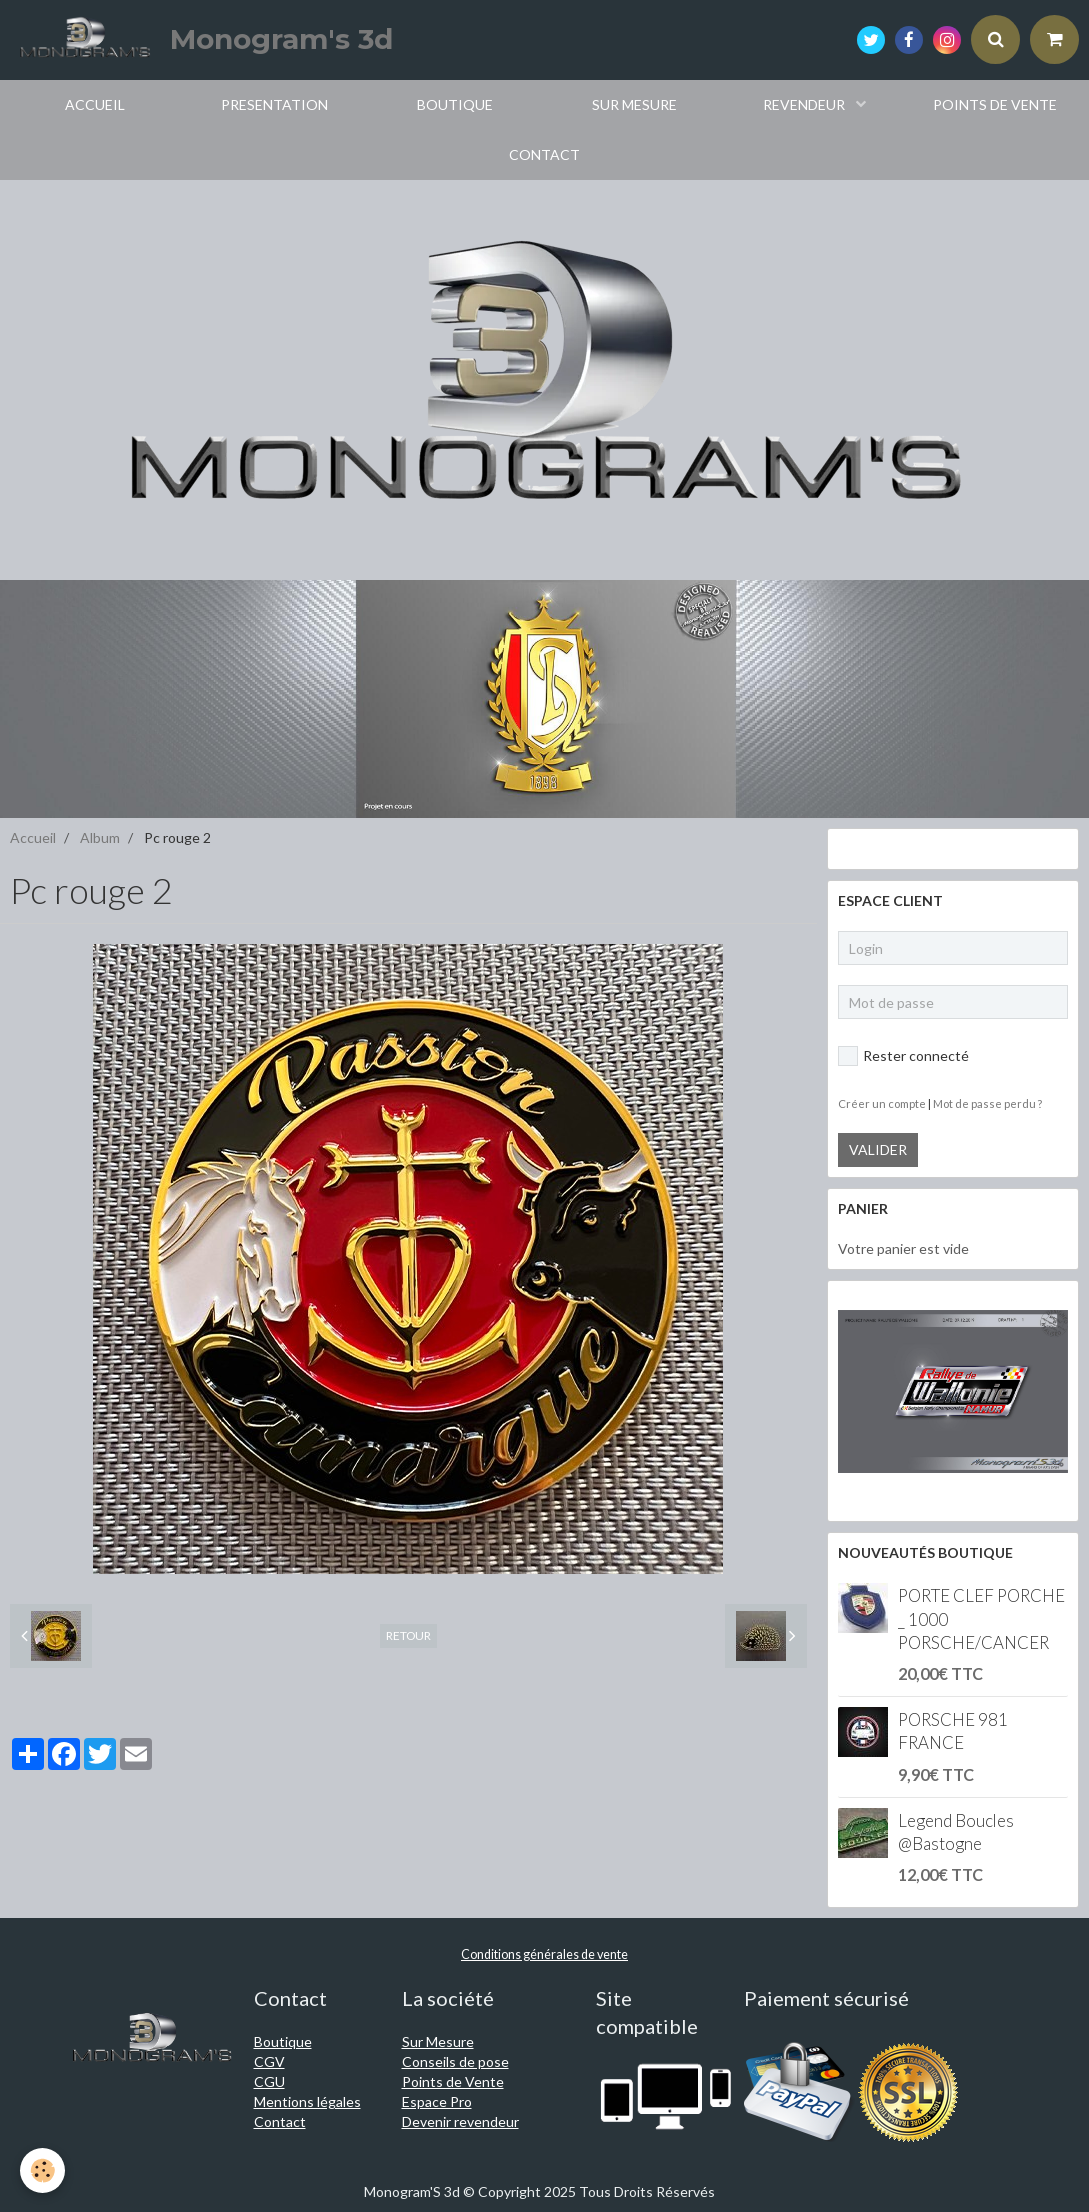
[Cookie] (42, 2170)
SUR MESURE (634, 104)
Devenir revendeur (460, 2121)
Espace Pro (437, 2101)
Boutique (283, 2041)
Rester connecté (903, 1056)
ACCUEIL (95, 104)
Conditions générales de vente (544, 1954)
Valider (878, 1149)
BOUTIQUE (455, 104)
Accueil (33, 837)
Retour (408, 1635)
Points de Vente (453, 2081)
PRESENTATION (274, 104)
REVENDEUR (805, 104)
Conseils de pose (455, 2061)
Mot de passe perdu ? (987, 1103)
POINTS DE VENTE (995, 104)
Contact (280, 2121)
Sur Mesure (438, 2041)
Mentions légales (307, 2101)
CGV (269, 2061)
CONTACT (544, 154)
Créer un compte (882, 1103)
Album (100, 837)
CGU (269, 2081)
